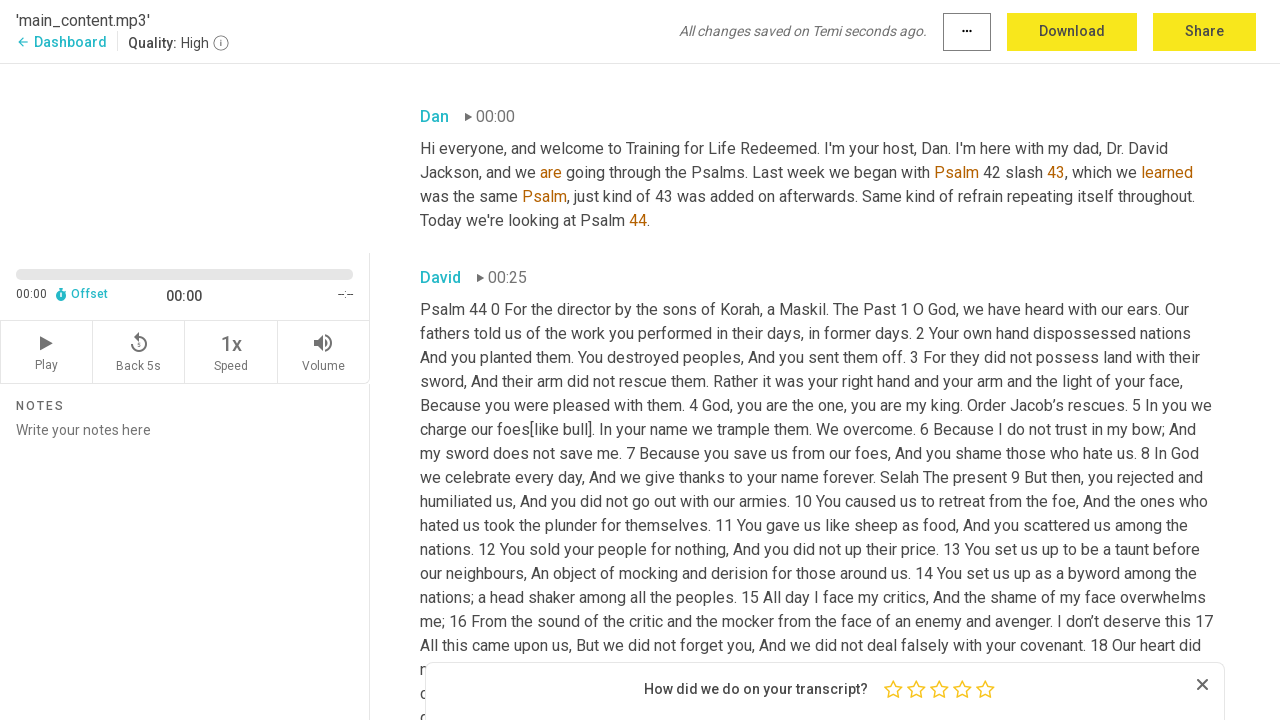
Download (1072, 31)
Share (1204, 31)
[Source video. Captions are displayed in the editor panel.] (185, 156)
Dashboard (61, 42)
